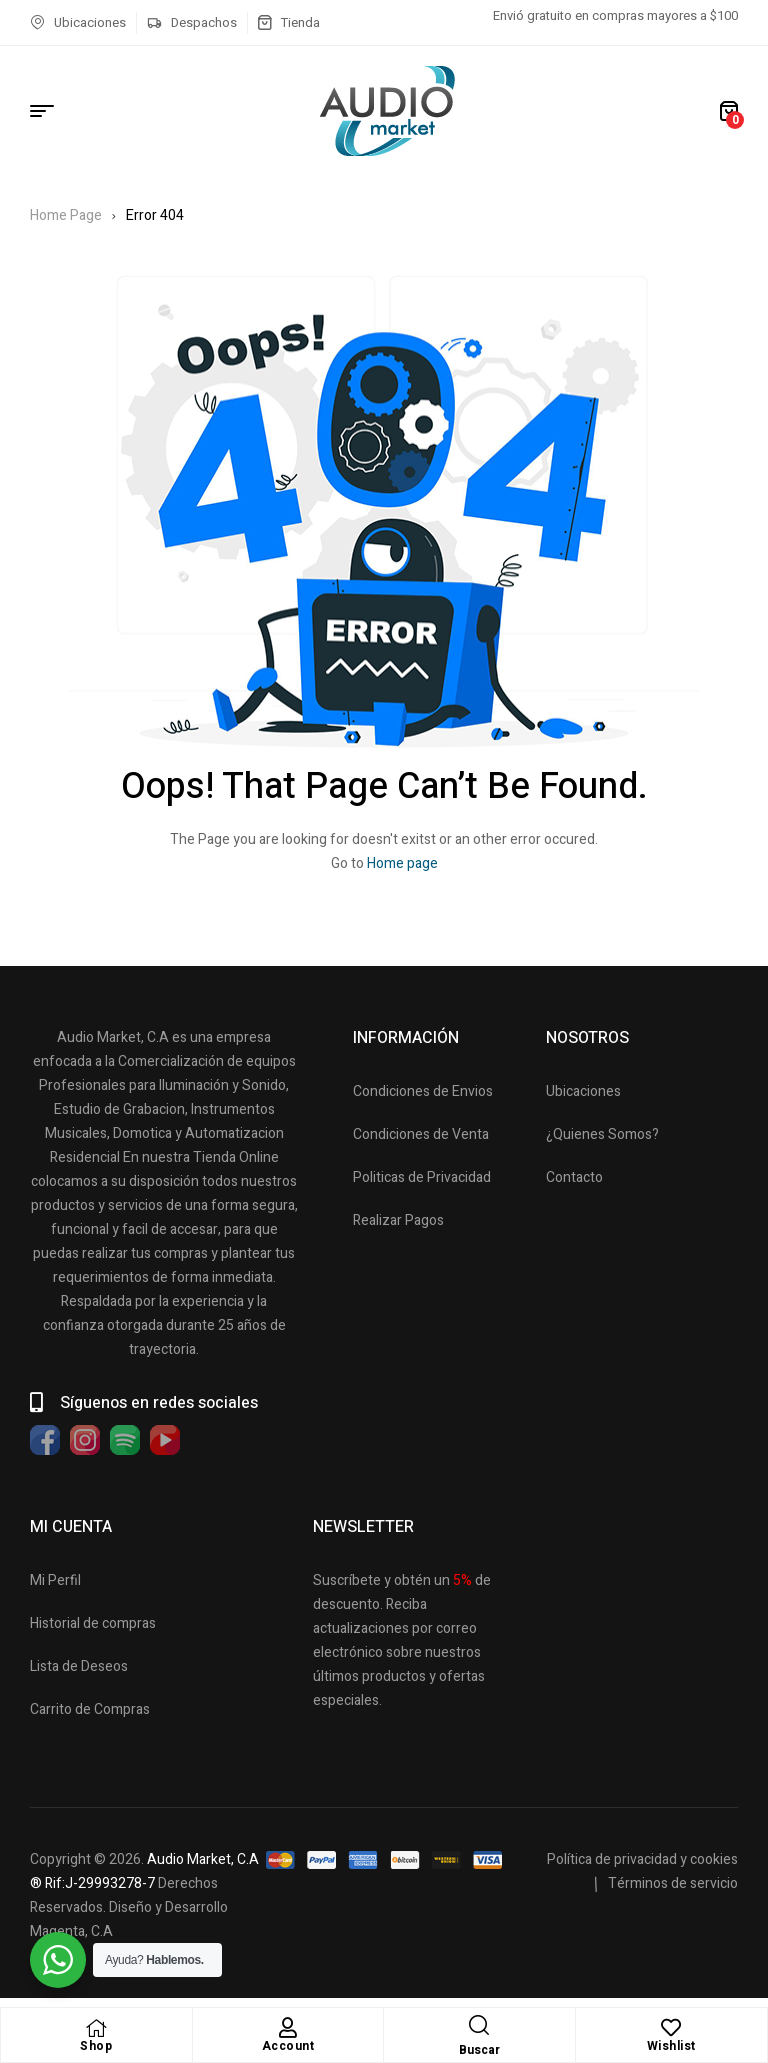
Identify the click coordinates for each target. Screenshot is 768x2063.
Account (288, 2046)
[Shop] (96, 2028)
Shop (96, 2046)
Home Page (66, 215)
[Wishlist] (671, 2028)
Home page (402, 863)
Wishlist (671, 2046)
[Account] (288, 2028)
